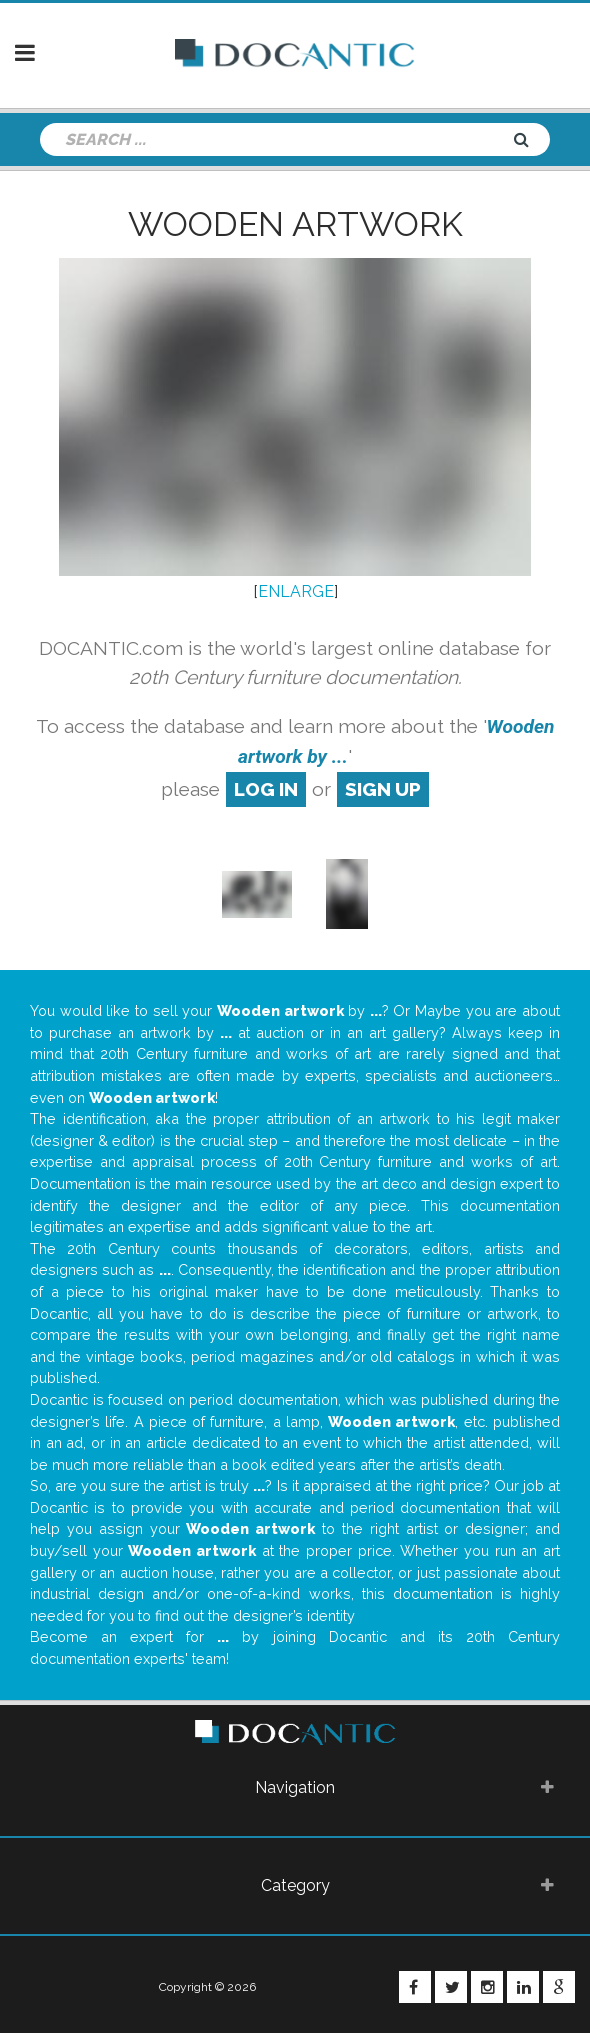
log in (266, 789)
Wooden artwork (295, 224)
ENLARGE (296, 591)
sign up (383, 789)
